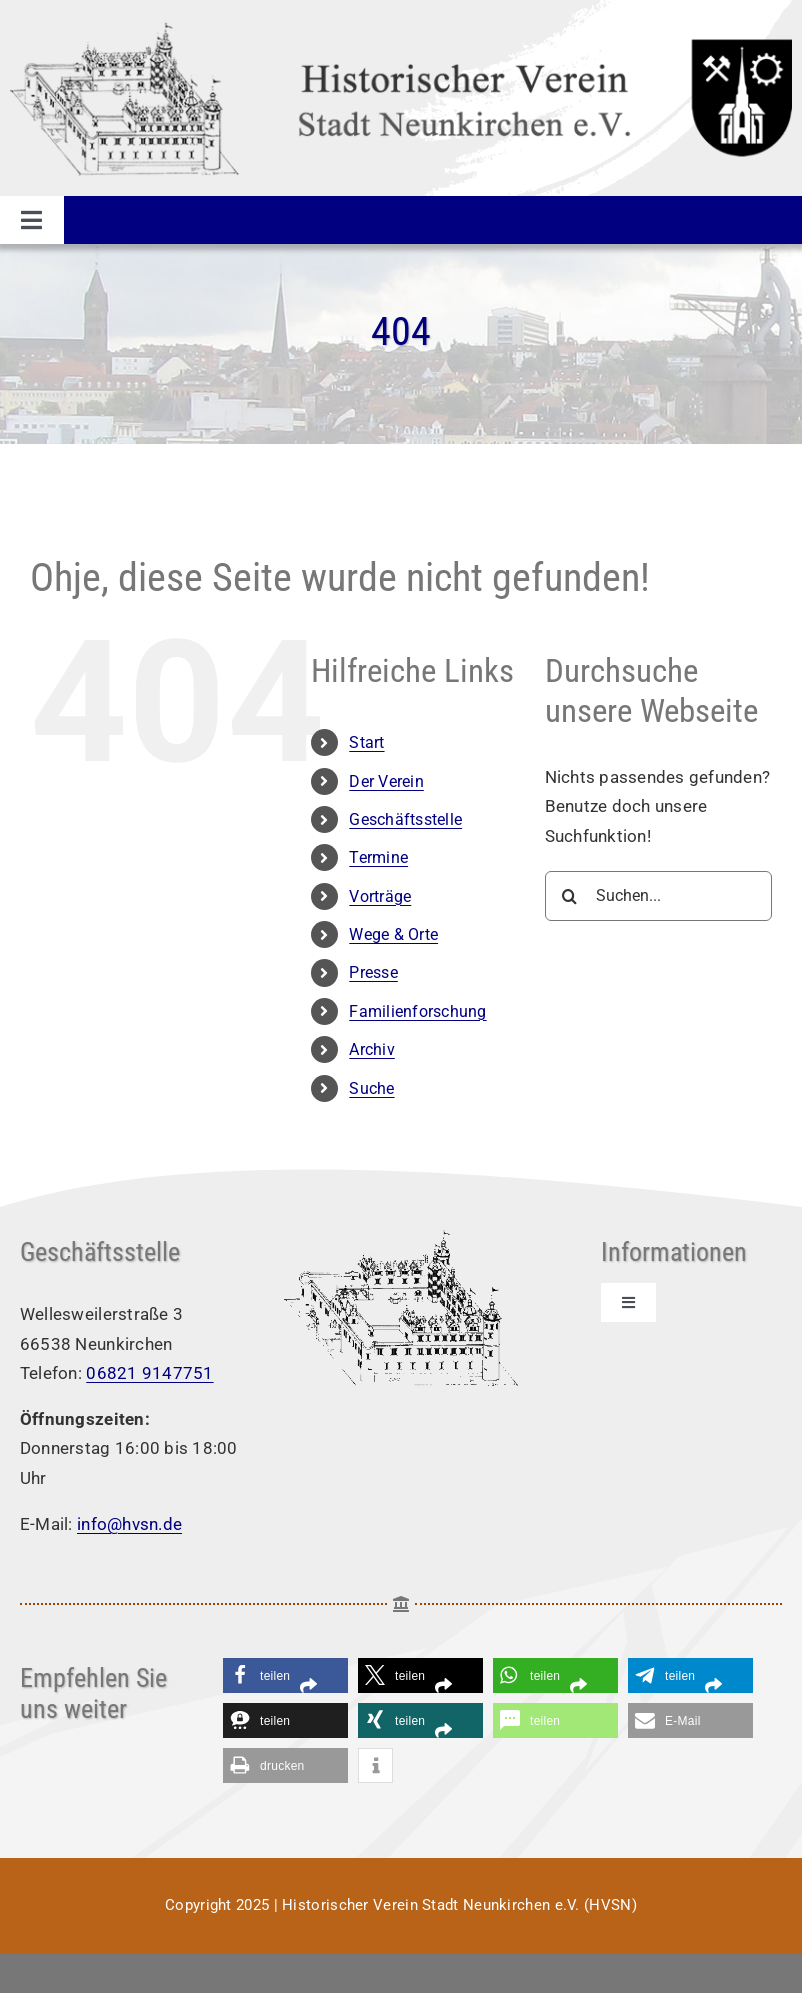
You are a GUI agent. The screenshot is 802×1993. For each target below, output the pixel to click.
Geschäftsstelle (405, 819)
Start (366, 742)
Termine (378, 857)
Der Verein (386, 781)
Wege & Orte (393, 934)
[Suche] (570, 896)
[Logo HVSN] (401, 28)
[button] (285, 1675)
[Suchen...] (658, 896)
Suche (371, 1088)
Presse (373, 972)
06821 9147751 (149, 1373)
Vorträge (380, 896)
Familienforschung (417, 1011)
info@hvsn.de (129, 1524)
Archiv (372, 1049)
